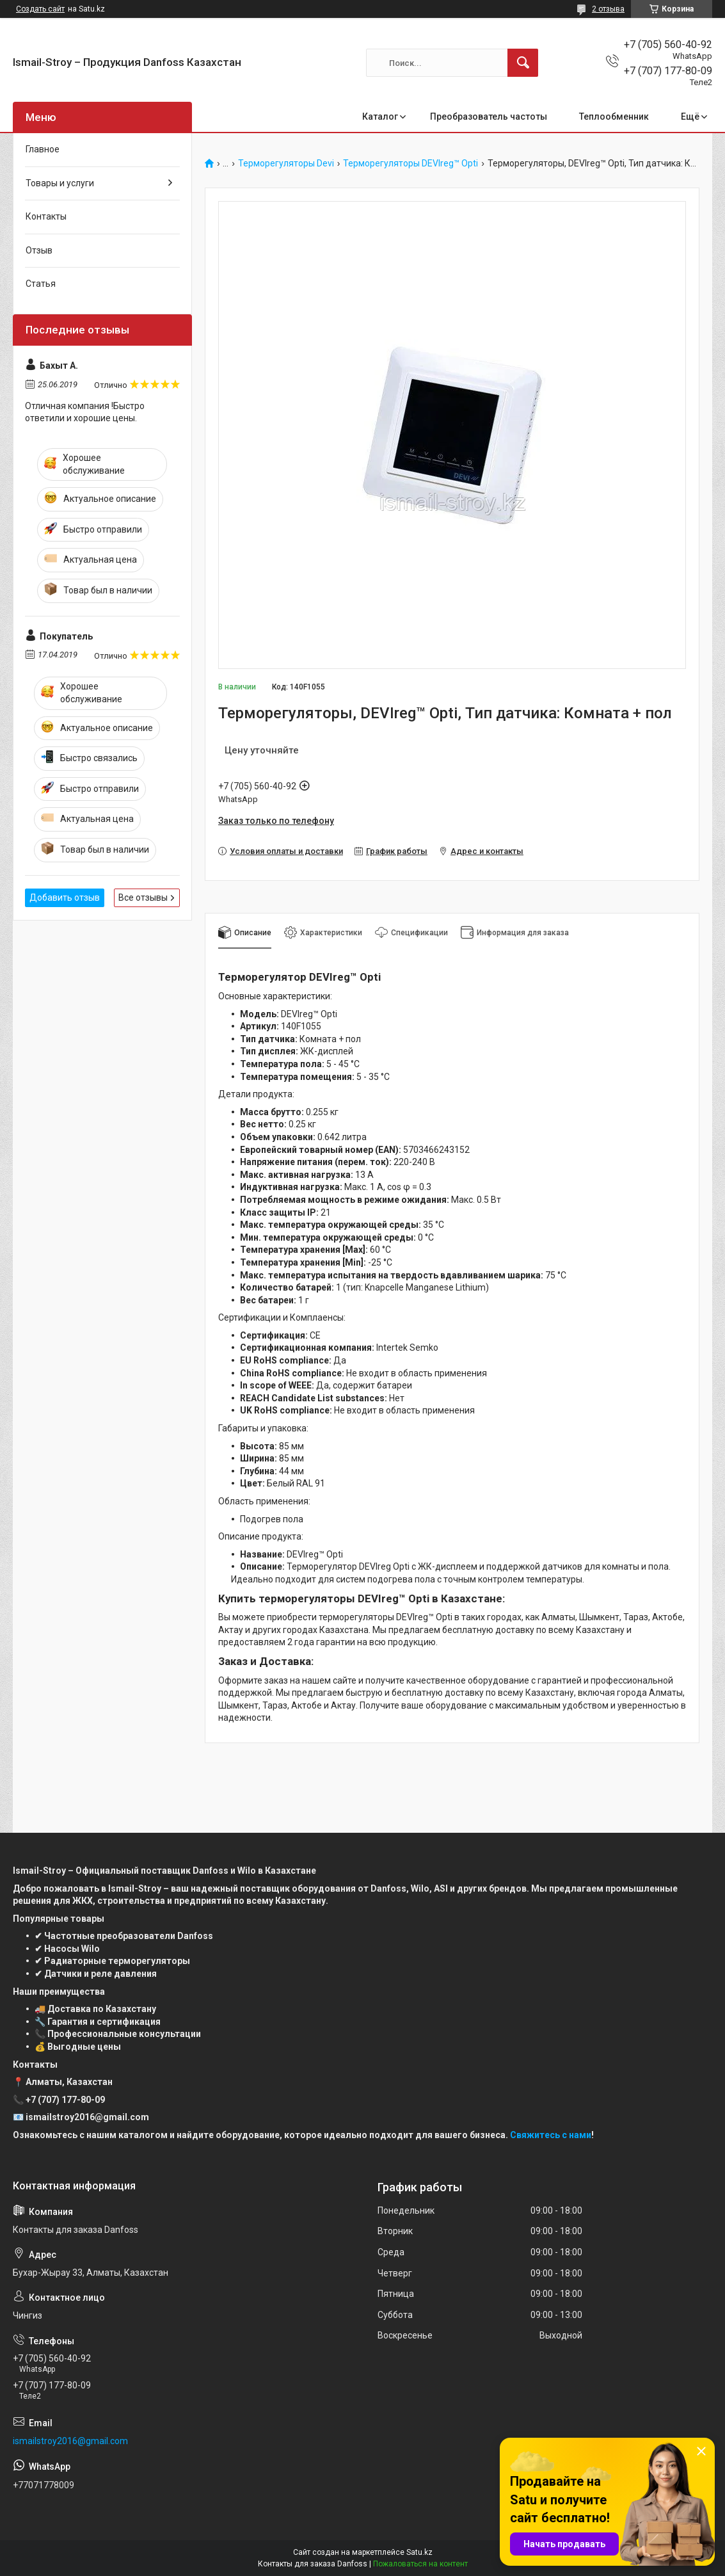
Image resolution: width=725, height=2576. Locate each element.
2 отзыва (608, 8)
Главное (43, 149)
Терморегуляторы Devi (286, 163)
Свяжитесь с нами (550, 2135)
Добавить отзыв (64, 897)
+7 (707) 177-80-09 (65, 2100)
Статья (41, 283)
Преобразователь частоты (488, 116)
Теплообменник (614, 116)
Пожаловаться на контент (420, 2563)
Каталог (380, 116)
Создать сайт (40, 8)
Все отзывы (143, 897)
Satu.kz (419, 2552)
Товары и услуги (60, 183)
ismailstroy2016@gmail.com (70, 2441)
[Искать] (522, 63)
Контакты (46, 216)
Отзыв (39, 250)
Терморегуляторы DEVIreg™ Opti (410, 163)
